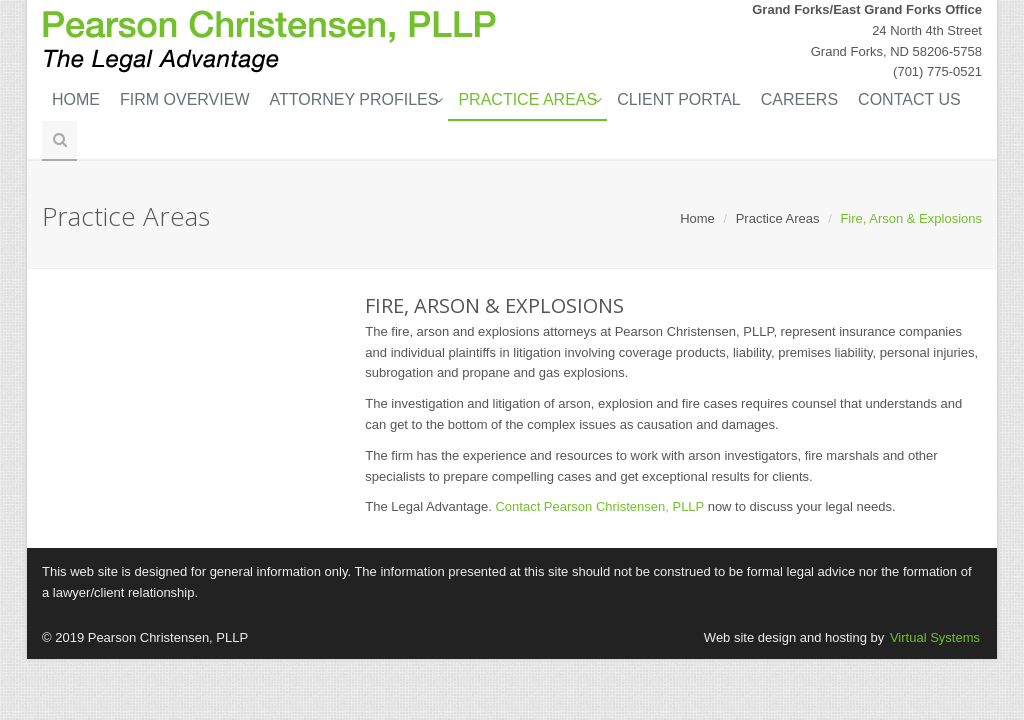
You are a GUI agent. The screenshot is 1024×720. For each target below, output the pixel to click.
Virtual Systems (935, 637)
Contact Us (909, 99)
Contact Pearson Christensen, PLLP (599, 506)
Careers (799, 99)
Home (76, 99)
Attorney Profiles (354, 99)
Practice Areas (527, 99)
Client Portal (679, 99)
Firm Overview (185, 99)
